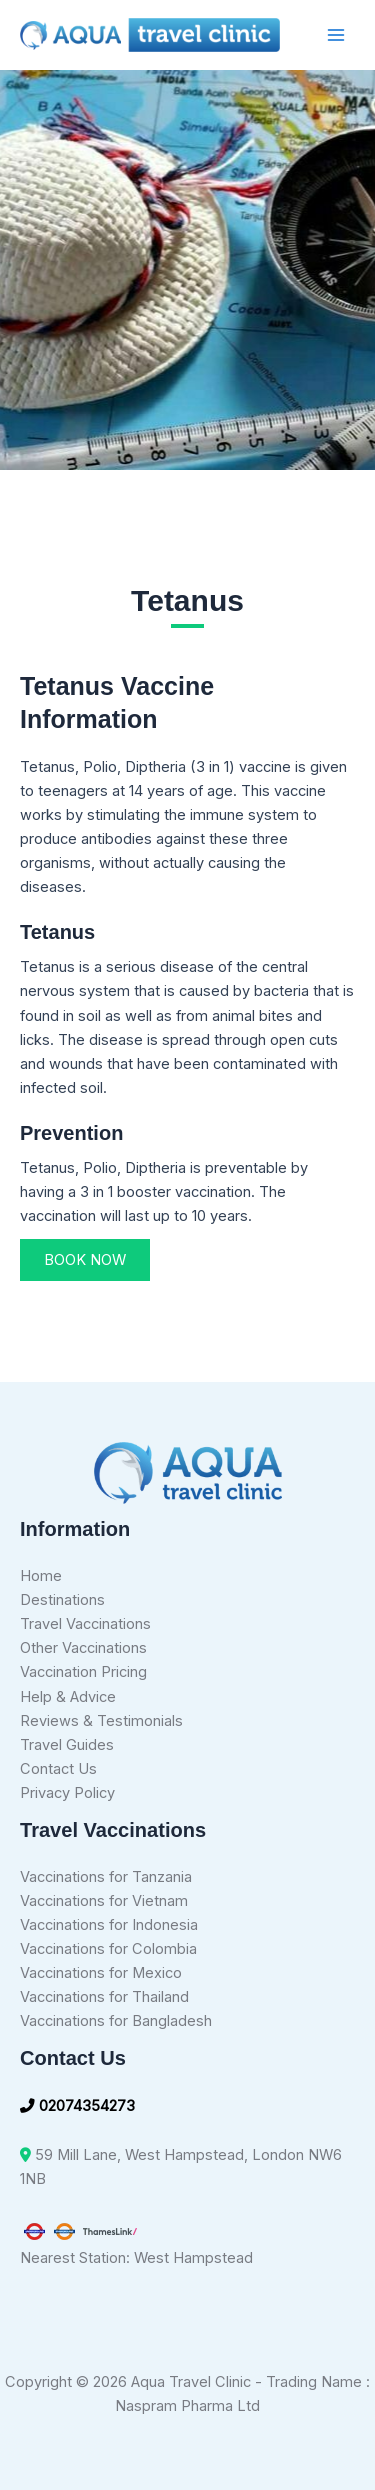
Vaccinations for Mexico (101, 1973)
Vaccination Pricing (83, 1672)
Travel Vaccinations (85, 1624)
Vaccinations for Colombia (108, 1949)
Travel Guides (67, 1745)
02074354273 (77, 2106)
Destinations (62, 1600)
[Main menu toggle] (336, 35)
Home (41, 1576)
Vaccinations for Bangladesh (116, 2021)
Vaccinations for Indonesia (109, 1925)
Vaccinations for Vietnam (104, 1901)
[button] (85, 1260)
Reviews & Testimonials (101, 1721)
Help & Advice (68, 1697)
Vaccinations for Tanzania (106, 1877)
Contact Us (58, 1769)
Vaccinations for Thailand (104, 1997)
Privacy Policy (67, 1793)
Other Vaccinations (83, 1648)
